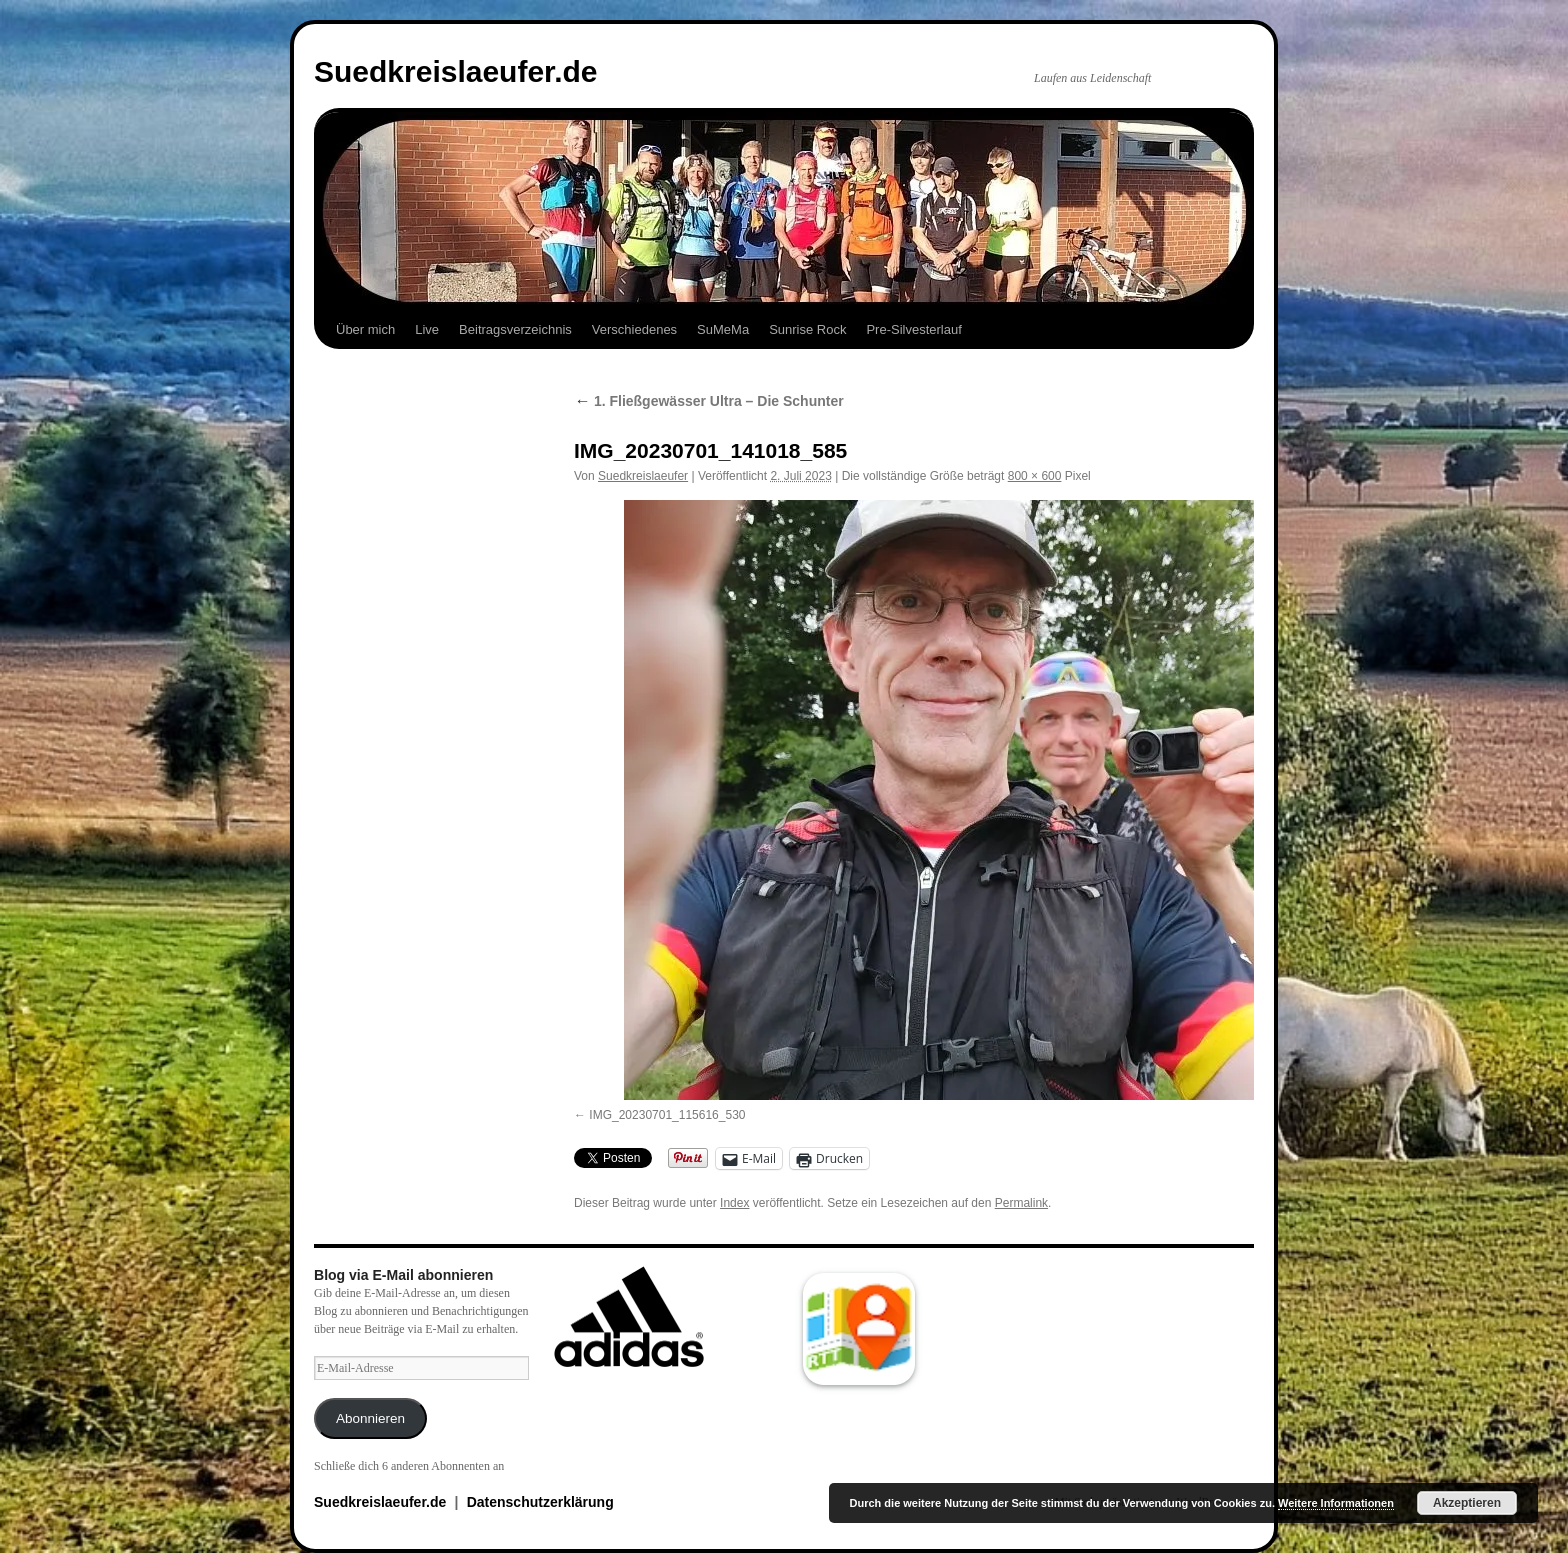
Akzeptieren (1467, 1503)
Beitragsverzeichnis (515, 329)
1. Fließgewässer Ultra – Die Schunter (709, 401)
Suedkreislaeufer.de (455, 71)
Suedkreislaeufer (643, 476)
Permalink (1021, 1203)
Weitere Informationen (1336, 1503)
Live (427, 329)
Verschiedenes (634, 329)
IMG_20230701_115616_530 (667, 1115)
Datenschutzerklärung (540, 1502)
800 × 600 (1035, 476)
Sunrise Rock (807, 329)
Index (734, 1203)
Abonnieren (370, 1418)
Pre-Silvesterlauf (913, 329)
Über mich (365, 329)
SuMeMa (723, 329)
